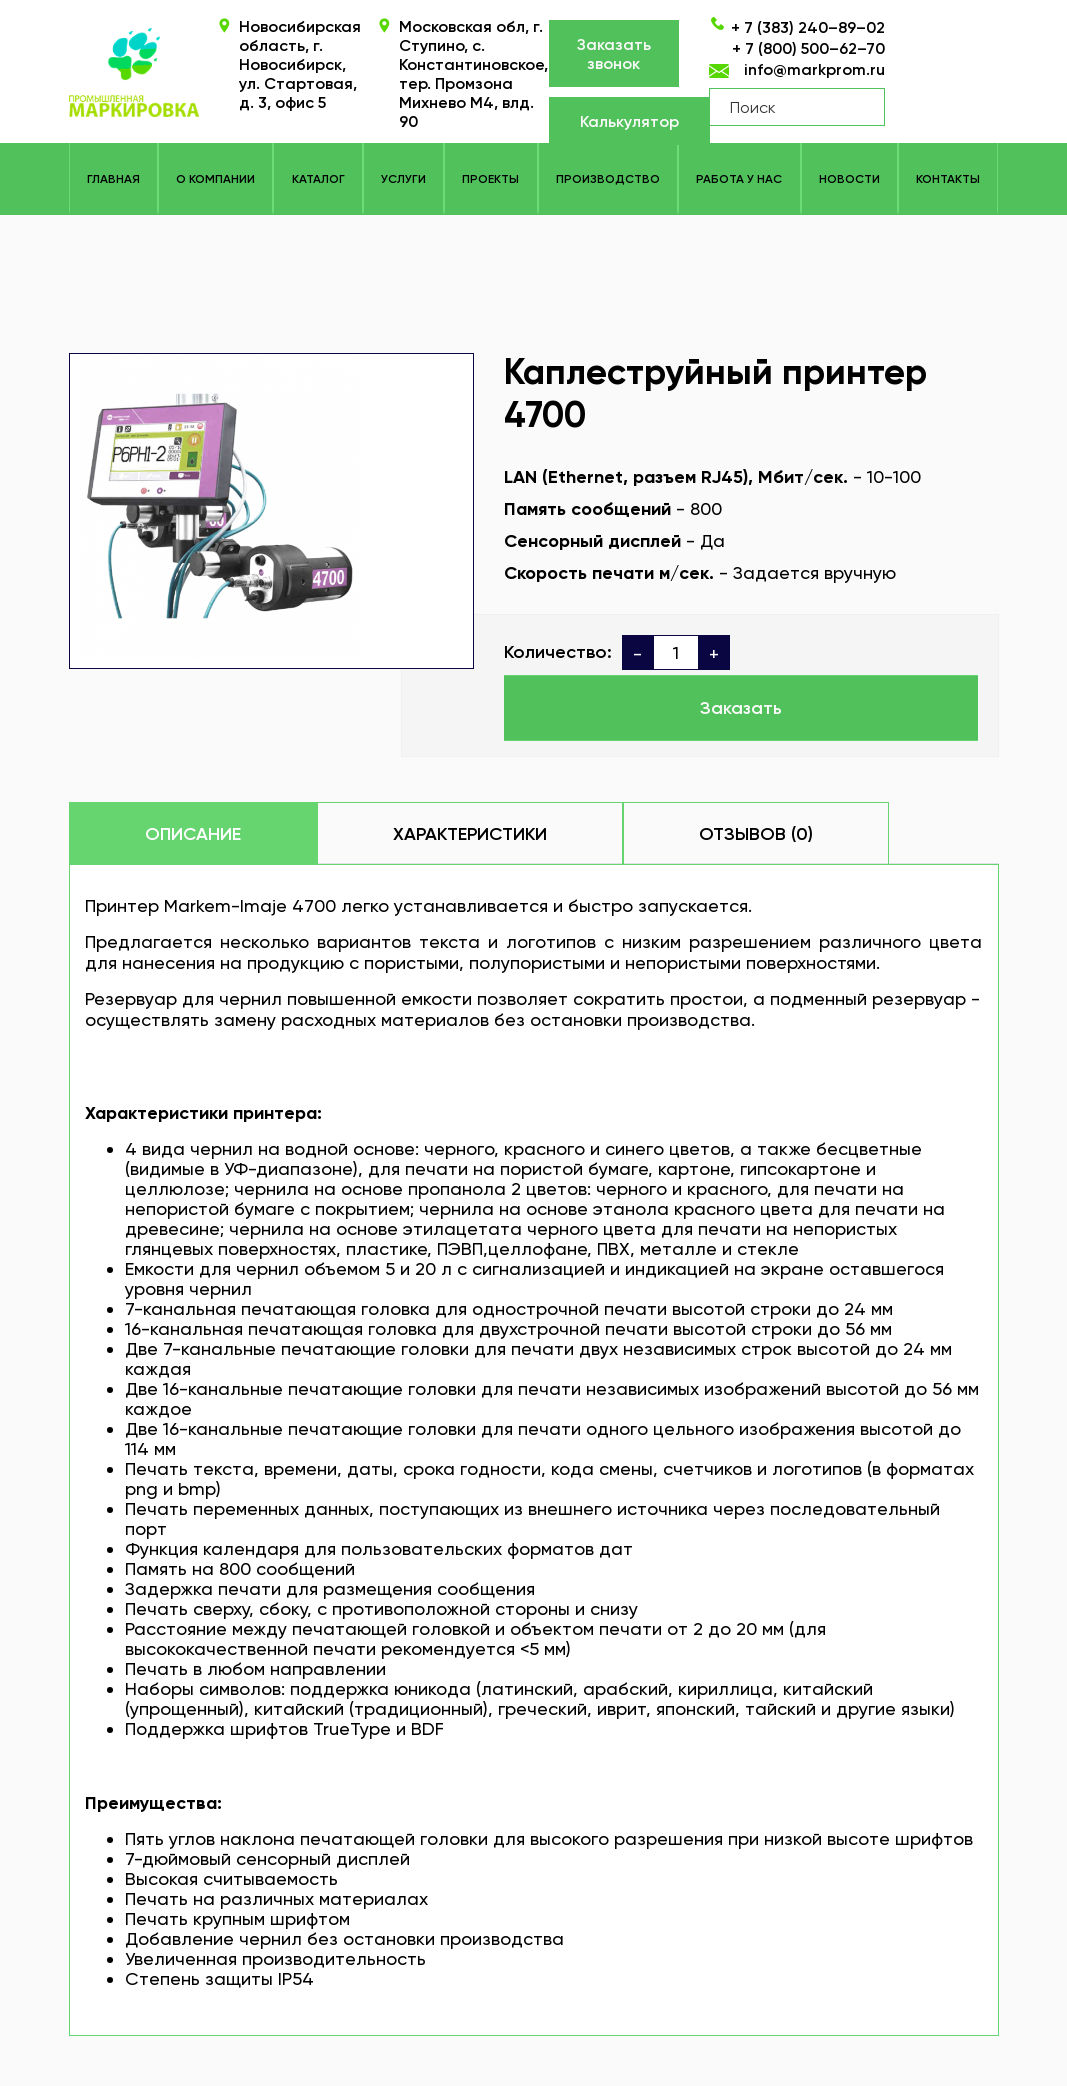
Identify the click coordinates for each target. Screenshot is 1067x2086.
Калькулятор (629, 121)
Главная (113, 179)
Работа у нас (739, 179)
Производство (608, 179)
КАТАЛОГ (318, 179)
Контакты (948, 179)
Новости (849, 179)
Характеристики (470, 834)
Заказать (741, 708)
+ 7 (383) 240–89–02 (808, 27)
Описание (193, 834)
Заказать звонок (614, 54)
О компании (215, 179)
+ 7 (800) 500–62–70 (808, 48)
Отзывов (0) (756, 834)
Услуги (403, 179)
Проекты (490, 179)
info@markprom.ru (814, 69)
